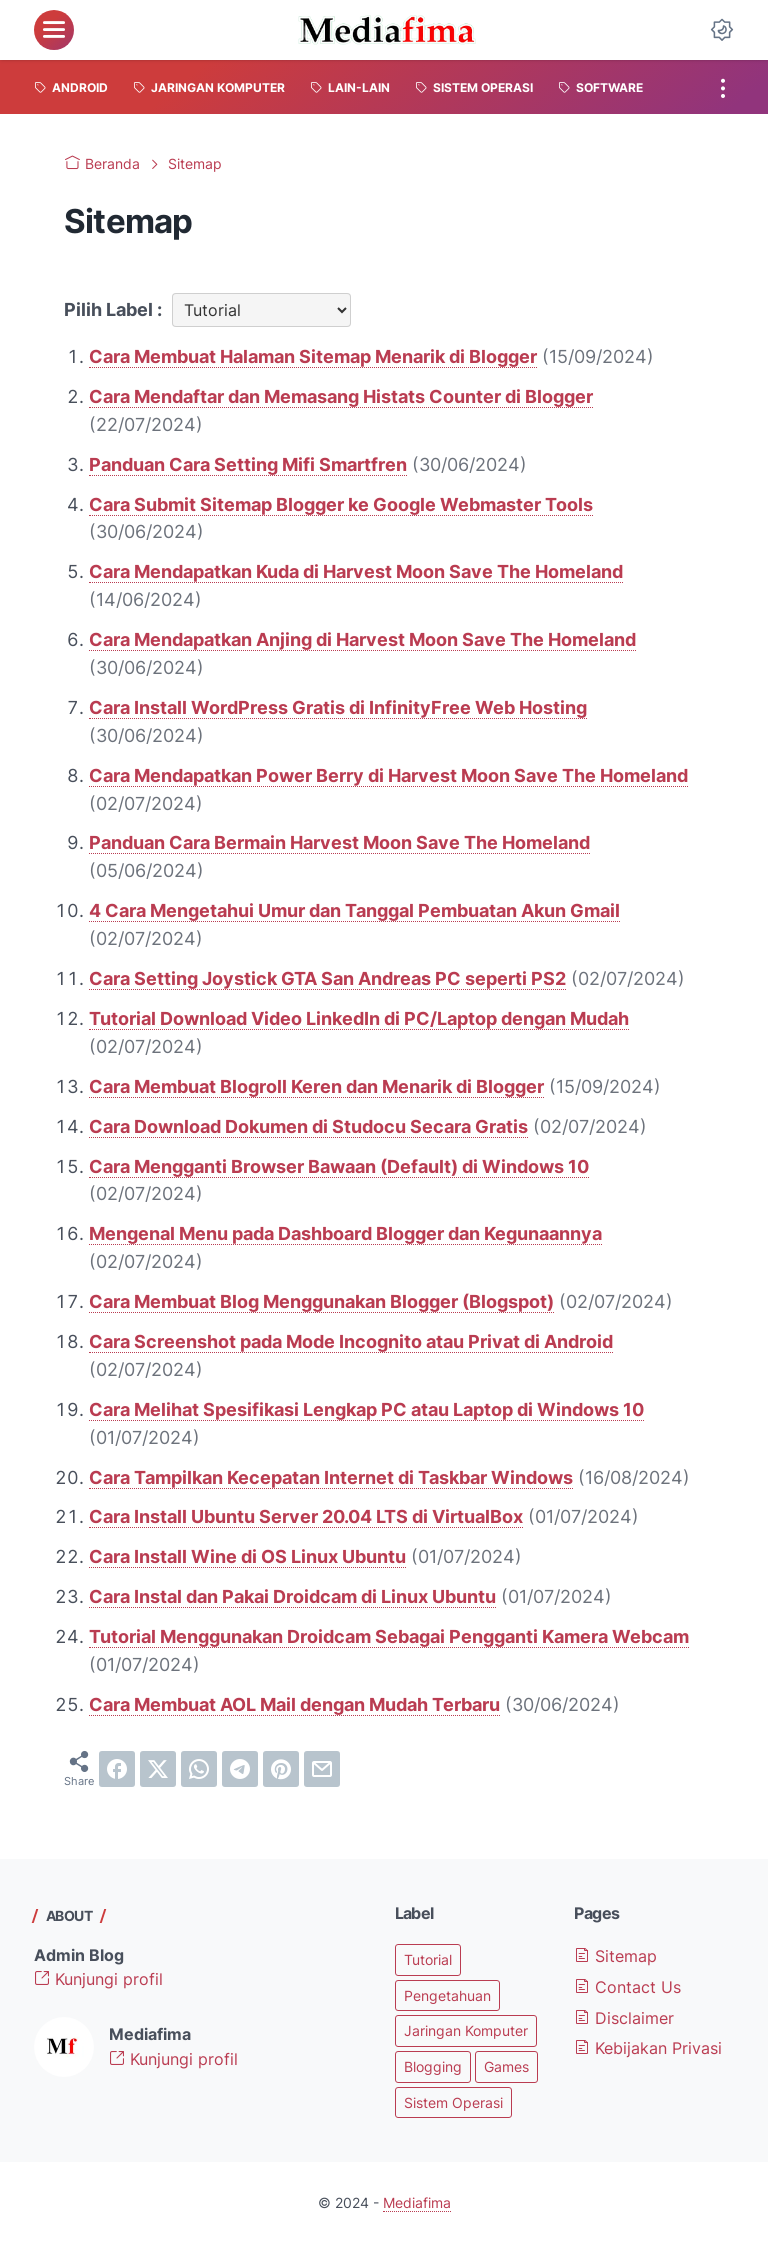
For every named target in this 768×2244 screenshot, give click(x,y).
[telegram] (240, 1769)
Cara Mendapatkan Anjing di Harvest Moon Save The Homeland (362, 639)
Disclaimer (624, 2018)
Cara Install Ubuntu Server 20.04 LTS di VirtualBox (306, 1516)
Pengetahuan (447, 1995)
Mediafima (417, 2202)
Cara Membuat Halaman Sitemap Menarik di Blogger (313, 356)
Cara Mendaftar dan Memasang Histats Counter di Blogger (341, 396)
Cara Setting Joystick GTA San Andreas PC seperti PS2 (327, 978)
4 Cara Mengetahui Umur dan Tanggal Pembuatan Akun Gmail (354, 910)
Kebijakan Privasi (648, 2048)
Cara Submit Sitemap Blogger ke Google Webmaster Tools (341, 504)
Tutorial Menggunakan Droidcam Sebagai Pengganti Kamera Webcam (389, 1636)
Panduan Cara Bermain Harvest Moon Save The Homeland (339, 842)
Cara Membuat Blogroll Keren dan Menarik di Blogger (316, 1086)
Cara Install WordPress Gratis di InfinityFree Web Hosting (338, 707)
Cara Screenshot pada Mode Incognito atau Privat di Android (351, 1341)
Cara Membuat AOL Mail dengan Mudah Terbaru (294, 1704)
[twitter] (158, 1769)
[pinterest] (281, 1769)
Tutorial (428, 1959)
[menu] (54, 30)
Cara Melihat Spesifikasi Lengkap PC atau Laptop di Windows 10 (366, 1409)
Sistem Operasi (453, 2102)
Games (506, 2066)
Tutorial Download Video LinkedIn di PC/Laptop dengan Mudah (359, 1018)
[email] (322, 1769)
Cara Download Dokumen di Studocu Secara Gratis (308, 1126)
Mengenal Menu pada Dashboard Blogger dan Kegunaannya (345, 1233)
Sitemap (615, 1956)
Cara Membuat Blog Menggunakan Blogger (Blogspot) (321, 1301)
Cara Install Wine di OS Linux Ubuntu (247, 1556)
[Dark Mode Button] (722, 30)
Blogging (433, 2066)
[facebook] (117, 1769)
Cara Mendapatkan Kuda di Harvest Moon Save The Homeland (356, 571)
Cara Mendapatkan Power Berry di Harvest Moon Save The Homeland (388, 775)
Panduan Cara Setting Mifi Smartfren (248, 464)
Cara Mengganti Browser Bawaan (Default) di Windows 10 (339, 1166)
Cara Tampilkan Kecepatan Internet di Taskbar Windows (331, 1477)
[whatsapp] (199, 1769)
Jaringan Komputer (466, 2030)
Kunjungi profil (98, 1979)
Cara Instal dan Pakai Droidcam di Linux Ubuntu (292, 1596)
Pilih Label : (113, 309)
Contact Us (627, 1987)
